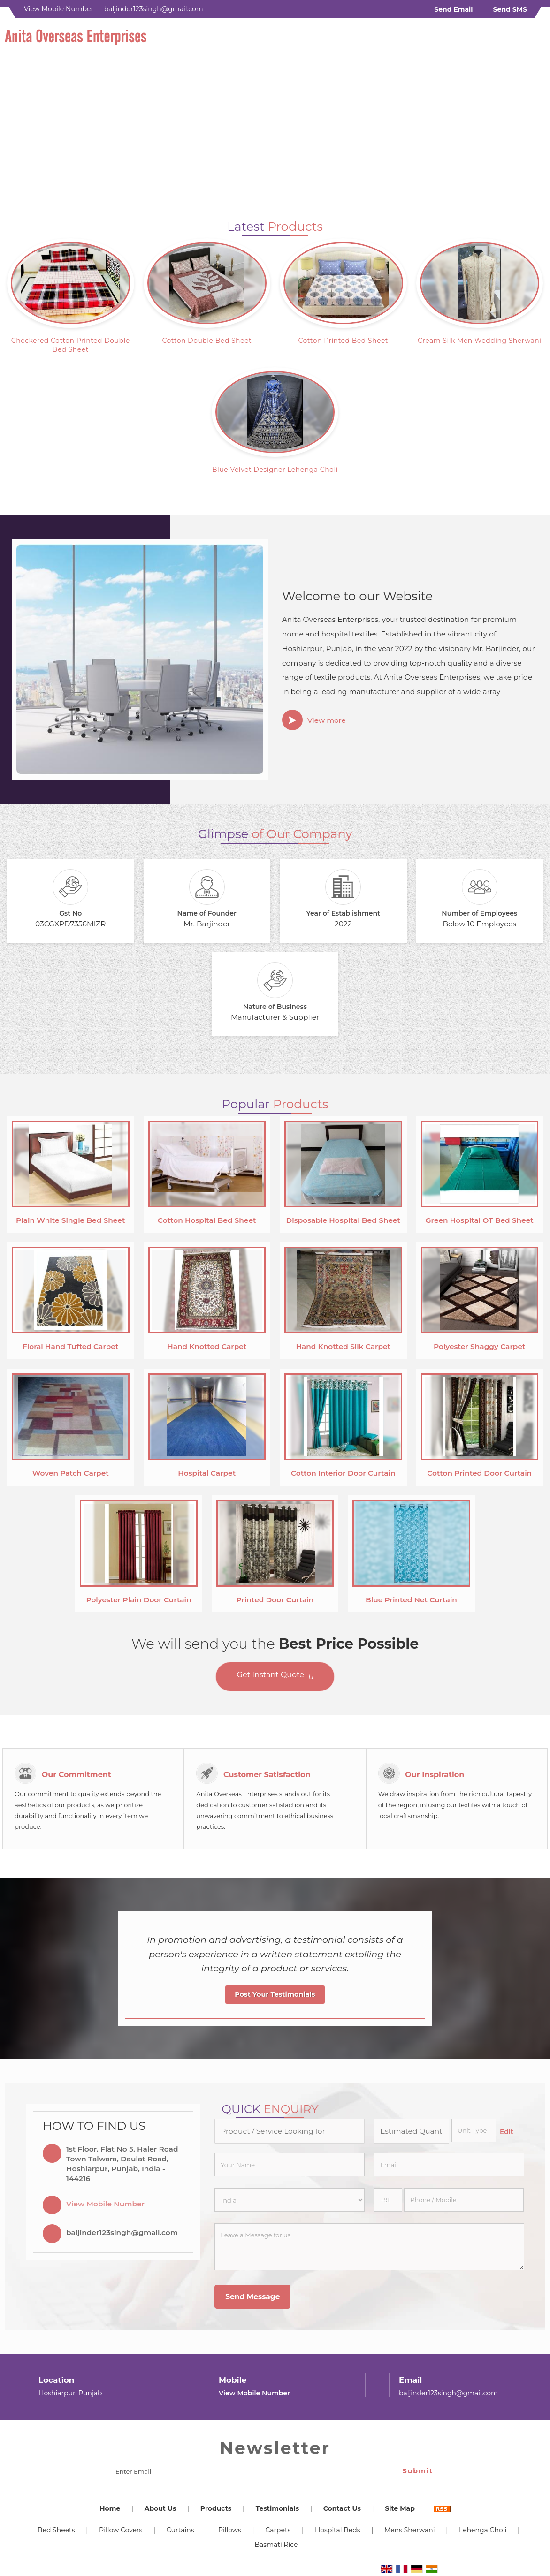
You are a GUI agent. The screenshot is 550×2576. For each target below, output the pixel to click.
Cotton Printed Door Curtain (479, 1473)
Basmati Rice (276, 2544)
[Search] (539, 39)
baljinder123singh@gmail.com (153, 9)
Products (215, 2508)
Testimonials (277, 2508)
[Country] (289, 2200)
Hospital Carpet (207, 1473)
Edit (506, 2132)
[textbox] (473, 2130)
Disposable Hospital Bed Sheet (343, 1220)
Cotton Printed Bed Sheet (343, 340)
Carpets (277, 2530)
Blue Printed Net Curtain (411, 1599)
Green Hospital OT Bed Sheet (480, 1220)
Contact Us (342, 2508)
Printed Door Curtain (275, 1599)
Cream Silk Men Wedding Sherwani (480, 340)
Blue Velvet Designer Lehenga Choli (275, 469)
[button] (58, 9)
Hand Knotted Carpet (206, 1346)
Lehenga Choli (482, 2530)
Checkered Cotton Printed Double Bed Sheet (70, 345)
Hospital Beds (337, 2530)
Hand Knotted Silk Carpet (343, 1346)
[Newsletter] (275, 2471)
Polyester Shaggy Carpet (480, 1346)
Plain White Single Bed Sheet (70, 1220)
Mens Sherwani (409, 2530)
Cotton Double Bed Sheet (207, 340)
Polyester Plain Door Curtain (138, 1599)
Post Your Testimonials (275, 1994)
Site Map (399, 2508)
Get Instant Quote (275, 1677)
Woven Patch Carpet (70, 1473)
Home (109, 2508)
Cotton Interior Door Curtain (343, 1473)
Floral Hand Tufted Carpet (70, 1346)
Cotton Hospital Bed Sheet (207, 1220)
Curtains (180, 2530)
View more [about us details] (326, 720)
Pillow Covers (120, 2530)
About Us (160, 2508)
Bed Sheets (56, 2530)
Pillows (229, 2530)
